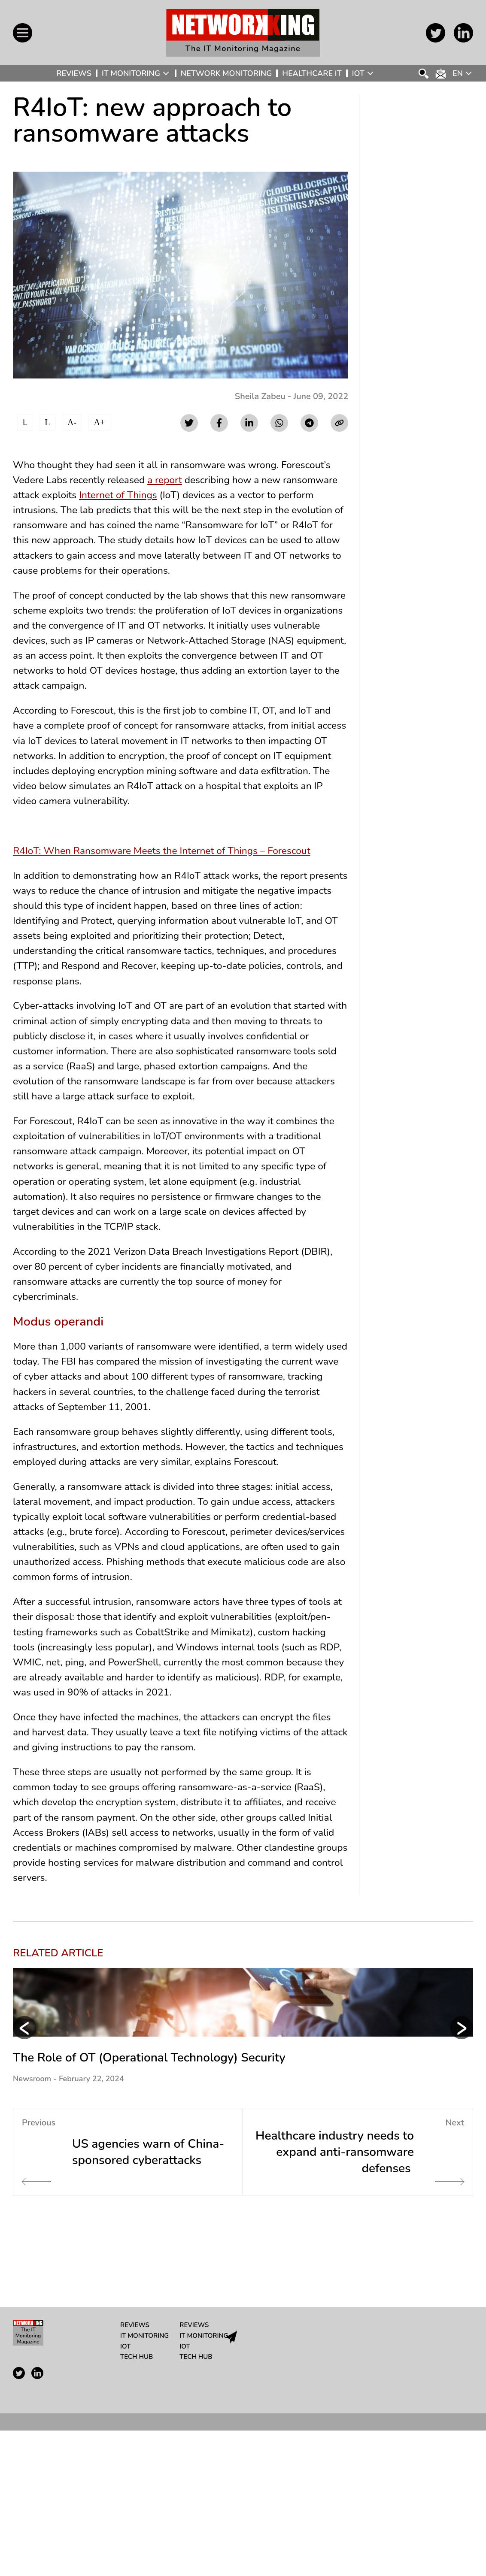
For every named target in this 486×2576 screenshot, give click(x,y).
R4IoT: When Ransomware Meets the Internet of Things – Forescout (169, 882)
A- (71, 422)
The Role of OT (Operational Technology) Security (149, 2203)
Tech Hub (136, 2502)
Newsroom (32, 2223)
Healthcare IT (311, 73)
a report (173, 482)
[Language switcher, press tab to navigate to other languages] (463, 73)
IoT (358, 73)
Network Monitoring (226, 73)
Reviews (73, 73)
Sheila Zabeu (260, 396)
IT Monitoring (131, 73)
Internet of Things (184, 498)
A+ (99, 422)
